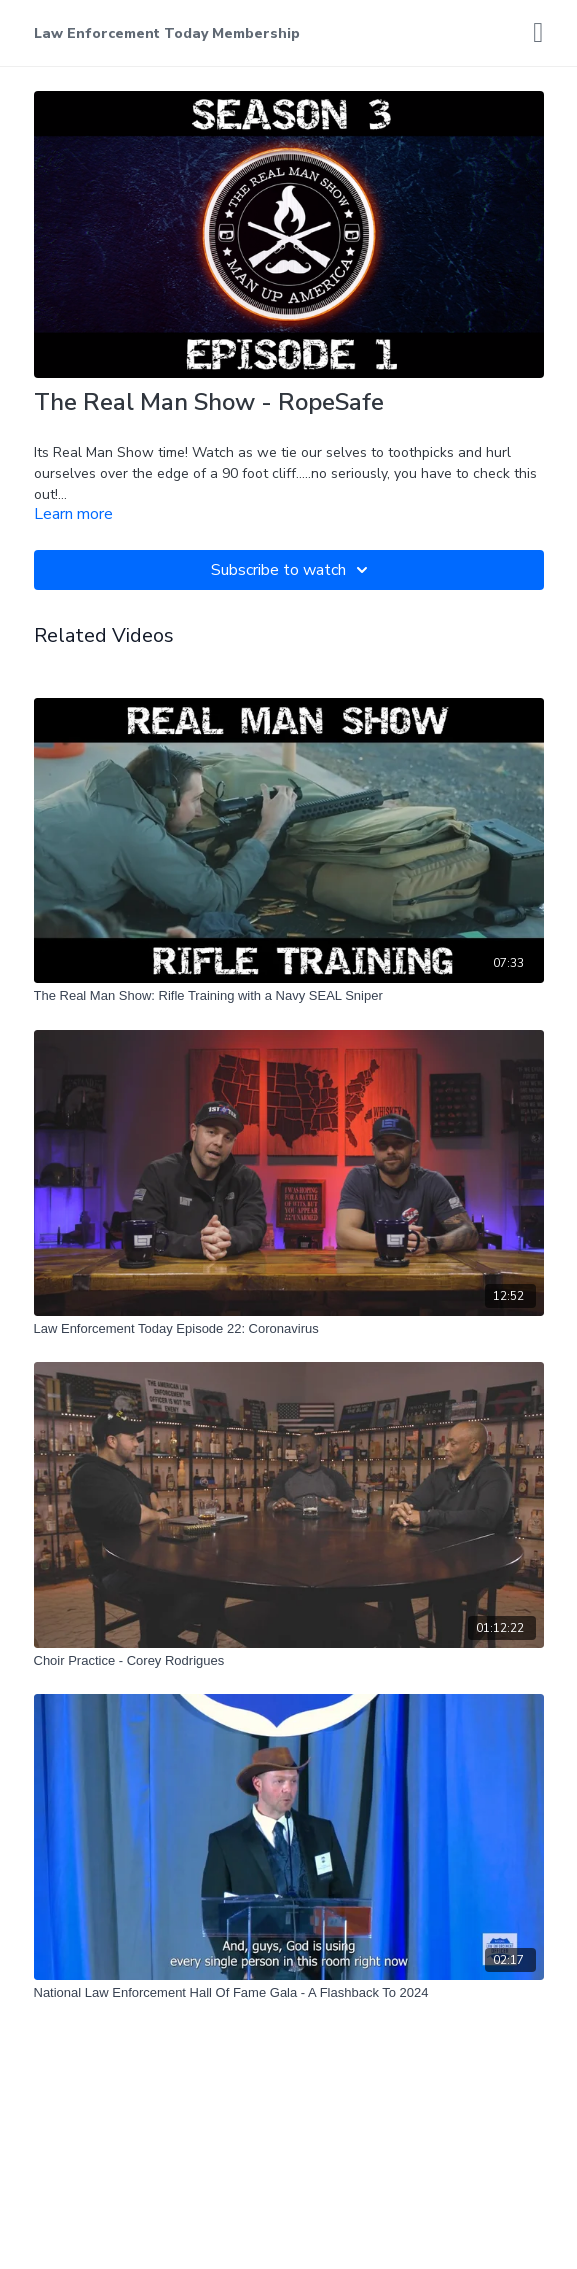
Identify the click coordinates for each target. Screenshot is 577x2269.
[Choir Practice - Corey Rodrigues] (289, 1661)
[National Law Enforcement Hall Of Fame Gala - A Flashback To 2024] (289, 1993)
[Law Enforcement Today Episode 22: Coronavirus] (289, 1329)
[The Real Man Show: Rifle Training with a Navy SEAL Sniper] (289, 996)
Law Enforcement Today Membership (167, 33)
